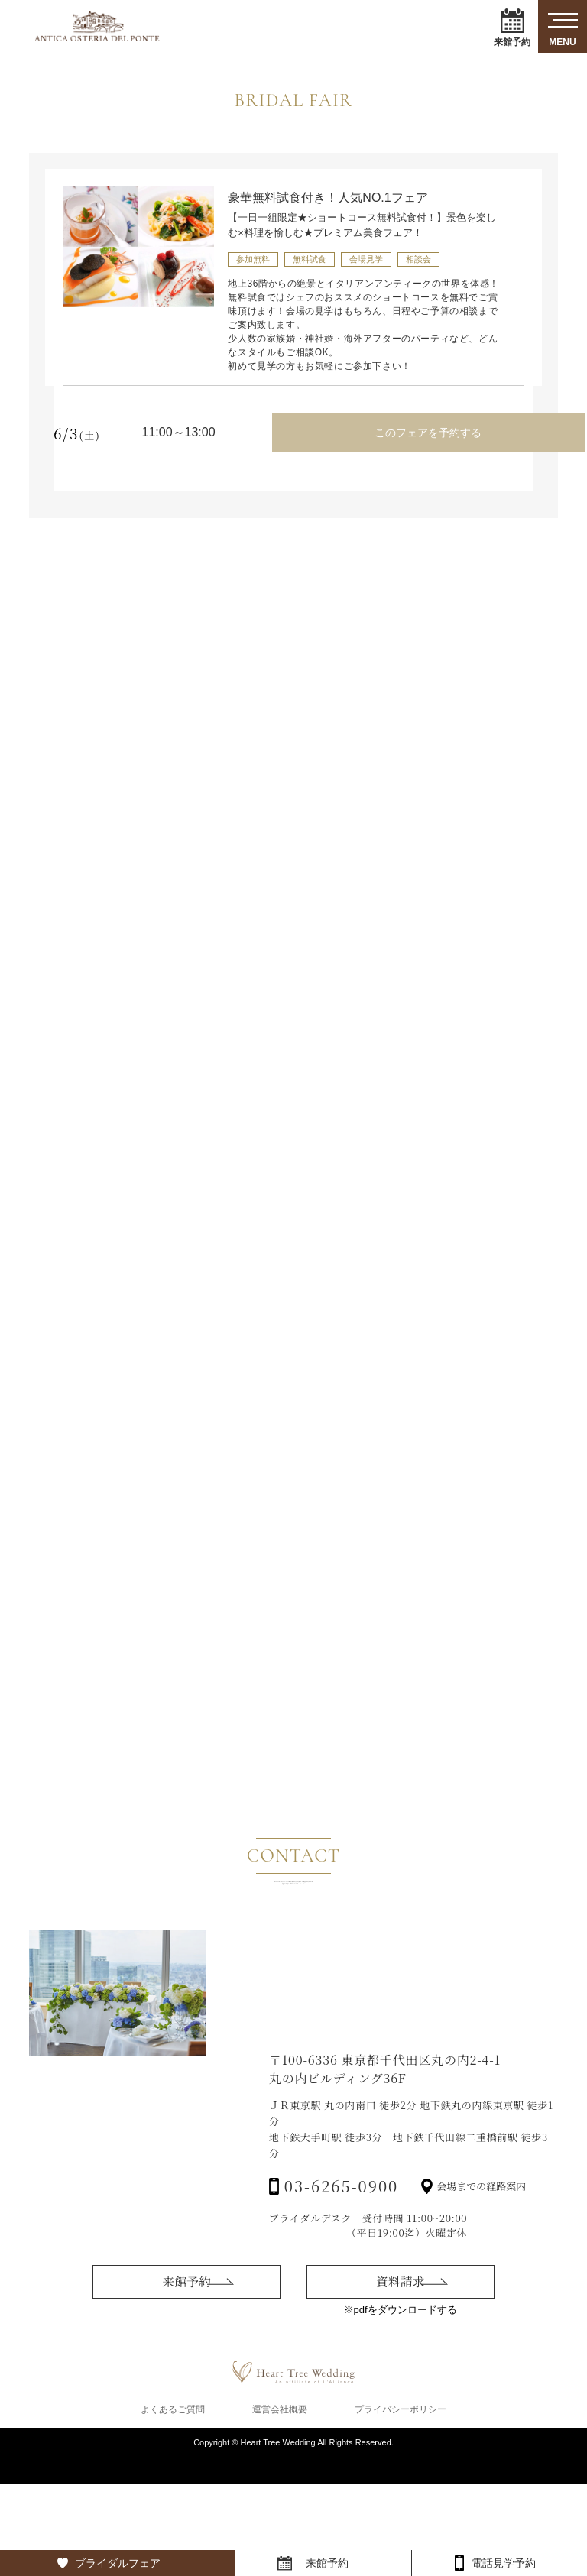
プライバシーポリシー (400, 2501)
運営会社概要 (279, 2501)
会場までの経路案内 (481, 2314)
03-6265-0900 (341, 2314)
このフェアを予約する (420, 427)
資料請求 (400, 2404)
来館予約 (512, 27)
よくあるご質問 (173, 2501)
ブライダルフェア (118, 2563)
